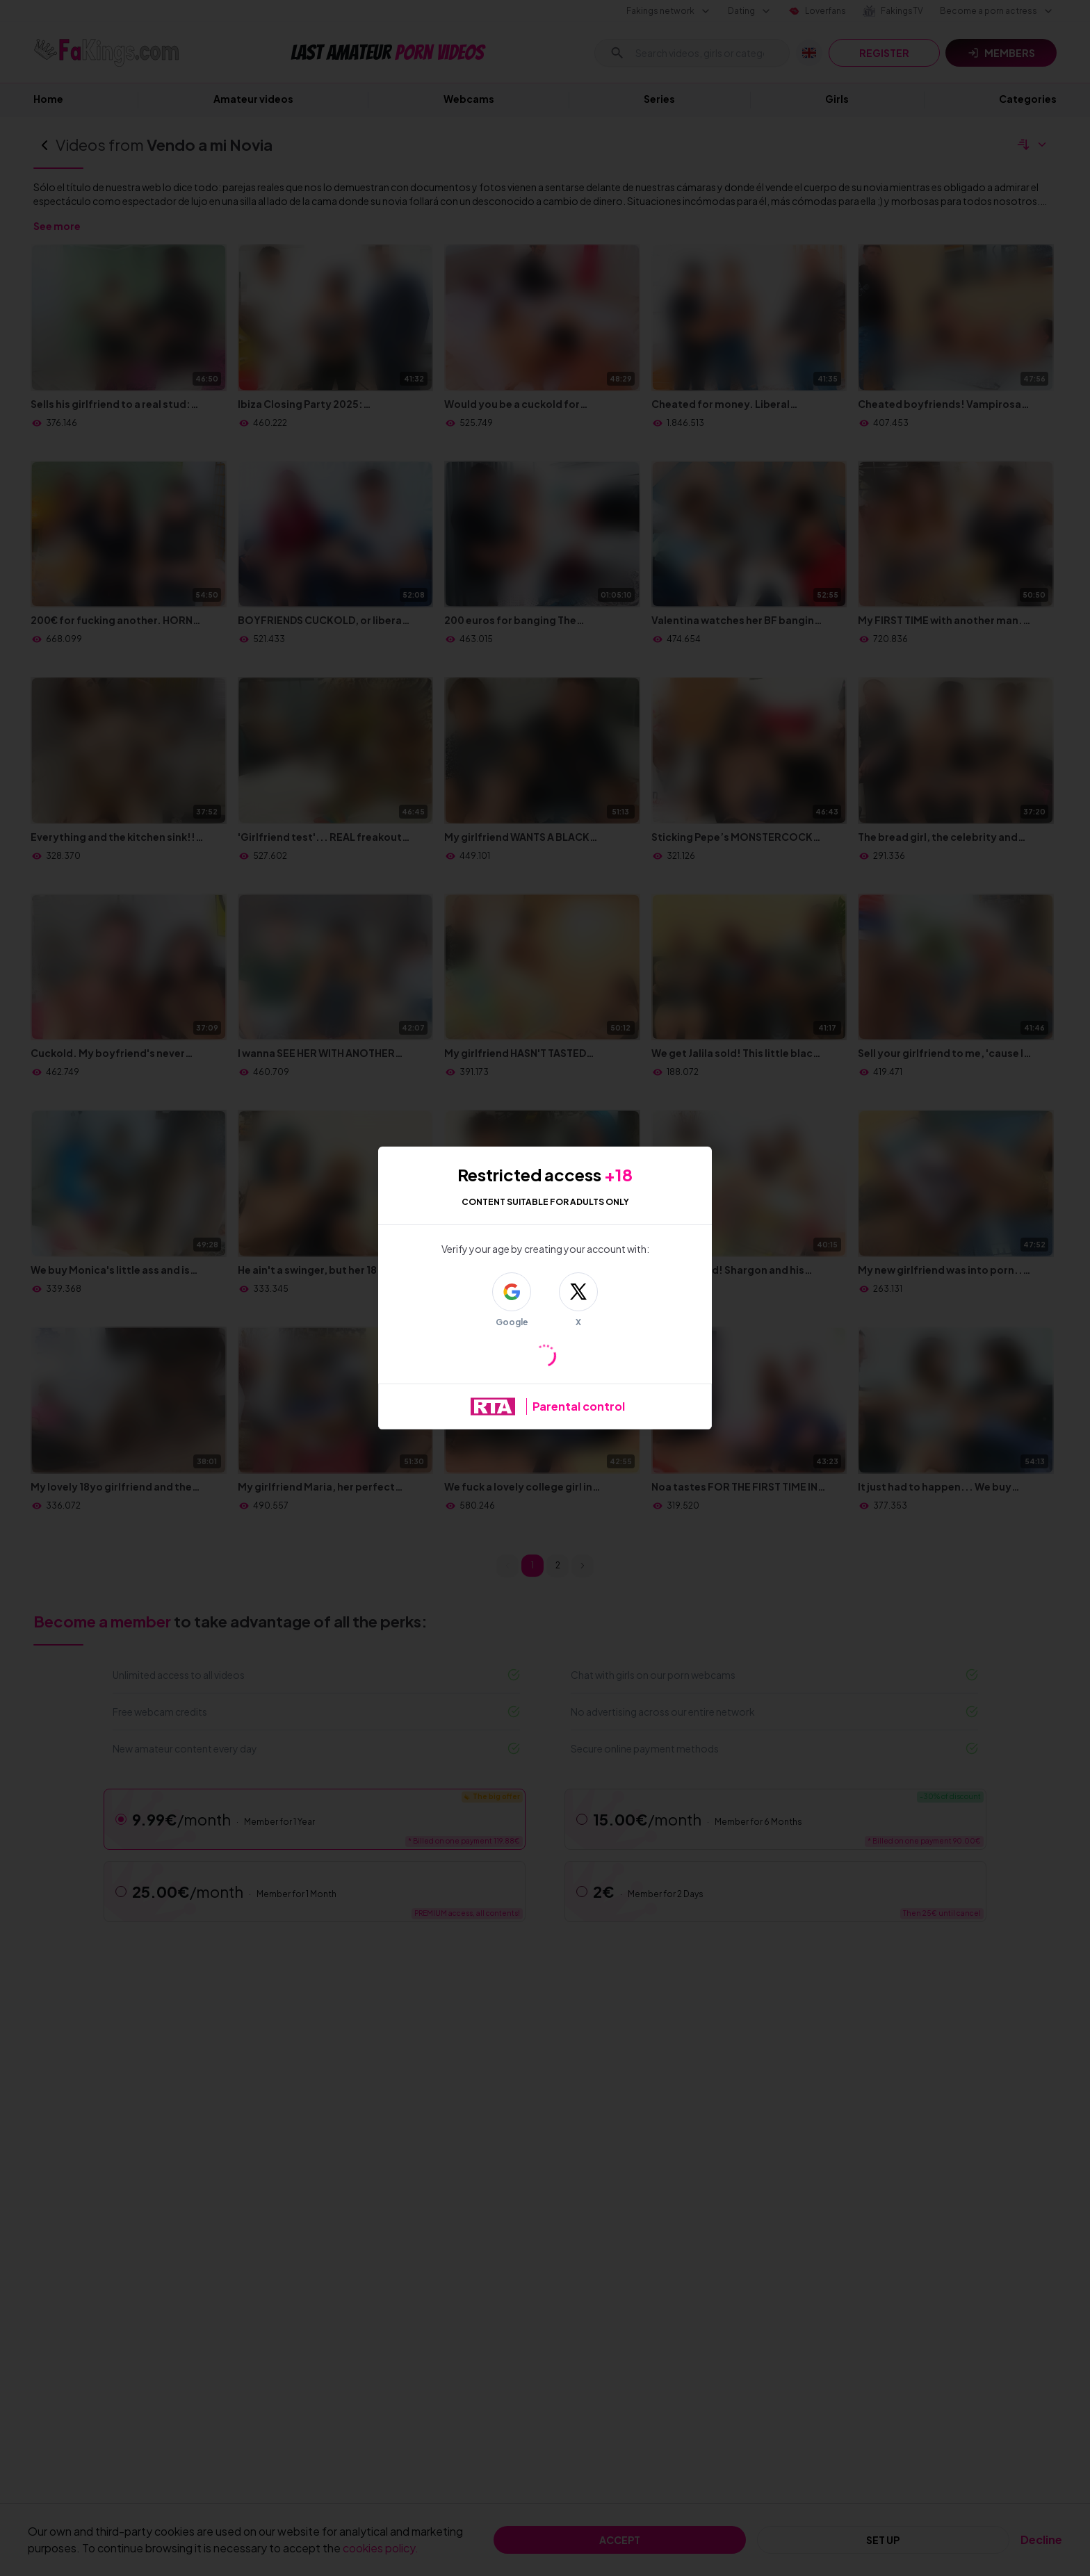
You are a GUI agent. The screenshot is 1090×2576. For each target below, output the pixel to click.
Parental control (578, 1406)
